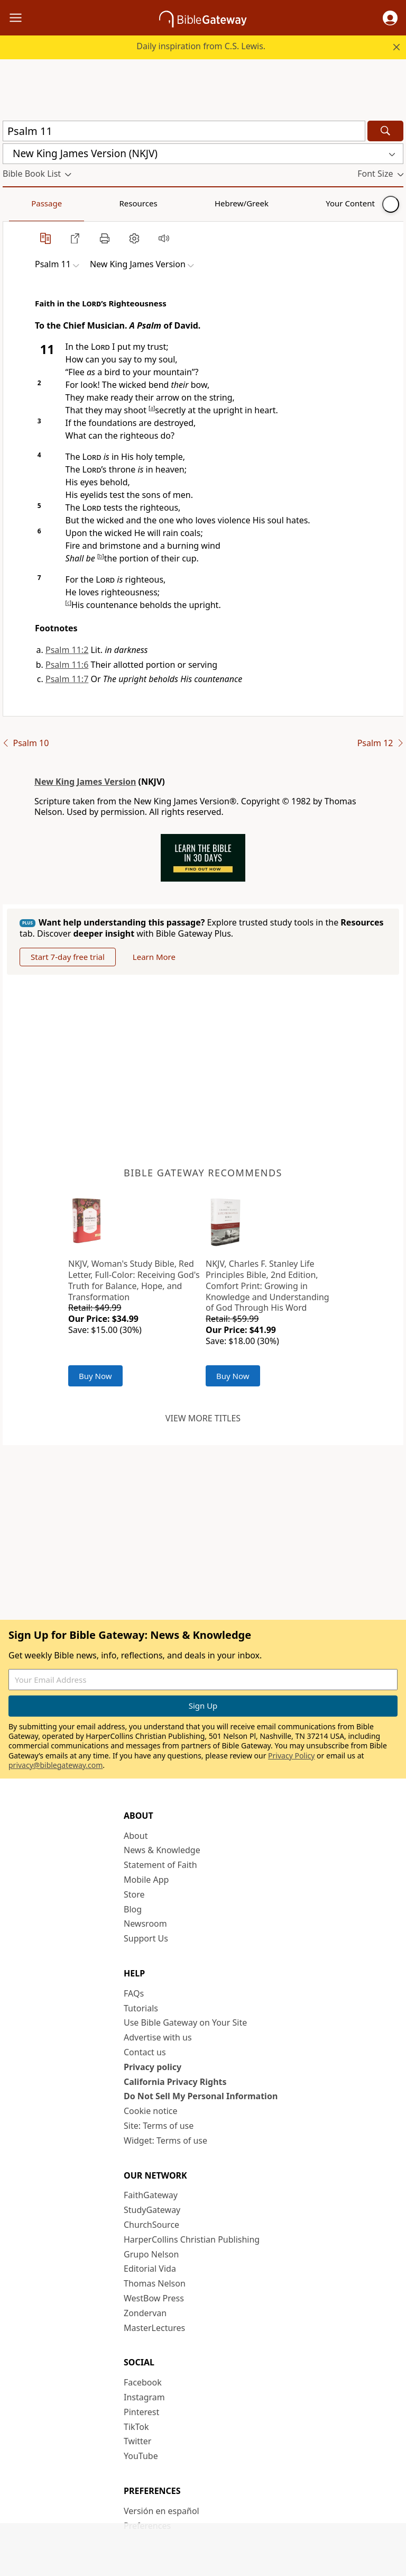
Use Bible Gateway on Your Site (185, 2022)
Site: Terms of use (158, 2125)
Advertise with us (158, 2037)
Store (134, 1894)
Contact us (145, 2052)
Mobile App (146, 1879)
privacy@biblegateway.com (55, 1765)
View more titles (203, 1418)
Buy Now (95, 1376)
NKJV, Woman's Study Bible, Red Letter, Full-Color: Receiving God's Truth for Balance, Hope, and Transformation (134, 1280)
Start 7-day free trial (68, 956)
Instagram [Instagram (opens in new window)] (144, 2397)
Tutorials (141, 2008)
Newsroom (145, 1923)
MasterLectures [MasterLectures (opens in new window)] (154, 2328)
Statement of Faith (160, 1865)
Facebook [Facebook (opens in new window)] (143, 2382)
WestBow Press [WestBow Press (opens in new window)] (154, 2298)
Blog (133, 1909)
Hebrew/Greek (141, 203)
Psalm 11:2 (66, 650)
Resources (78, 203)
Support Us (146, 1938)
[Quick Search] (184, 131)
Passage (26, 203)
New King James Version (85, 781)
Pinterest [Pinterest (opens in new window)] (141, 2412)
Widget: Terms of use (165, 2140)
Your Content (209, 203)
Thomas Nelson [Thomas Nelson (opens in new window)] (155, 2283)
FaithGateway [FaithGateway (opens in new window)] (151, 2195)
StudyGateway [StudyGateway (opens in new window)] (152, 2210)
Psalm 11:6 (66, 664)
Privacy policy (152, 2067)
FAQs (134, 1993)
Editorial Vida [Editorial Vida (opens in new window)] (150, 2268)
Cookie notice (151, 2111)
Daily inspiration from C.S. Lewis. (200, 46)
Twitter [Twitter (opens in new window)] (137, 2441)
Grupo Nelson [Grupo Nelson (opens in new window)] (151, 2254)
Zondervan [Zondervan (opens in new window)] (145, 2313)
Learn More (154, 956)
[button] (390, 18)
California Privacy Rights (175, 2082)
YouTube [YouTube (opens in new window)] (141, 2456)
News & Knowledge (162, 1850)
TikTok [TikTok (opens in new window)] (136, 2427)
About (135, 1836)
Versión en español (161, 2511)
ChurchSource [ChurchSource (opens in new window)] (151, 2224)
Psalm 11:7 (66, 679)
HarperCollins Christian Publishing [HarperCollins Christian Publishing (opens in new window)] (192, 2239)
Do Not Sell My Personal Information (201, 2096)
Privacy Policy (291, 1755)
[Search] (385, 131)
